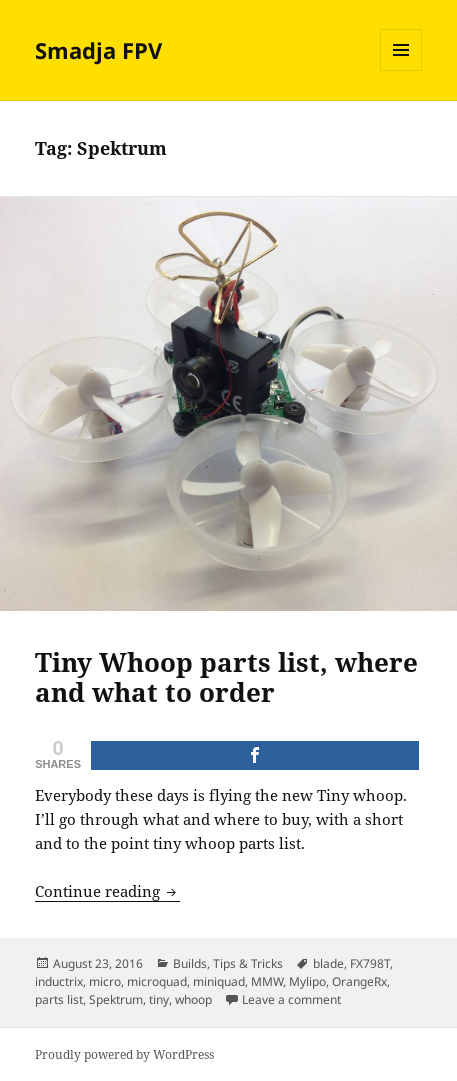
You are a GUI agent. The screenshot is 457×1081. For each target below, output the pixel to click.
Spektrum (116, 999)
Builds (190, 963)
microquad (157, 981)
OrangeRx (359, 981)
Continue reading (107, 891)
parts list (59, 999)
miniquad (219, 981)
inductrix (59, 981)
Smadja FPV (98, 50)
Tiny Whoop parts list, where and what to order (226, 677)
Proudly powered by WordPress (124, 1054)
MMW (267, 981)
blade (328, 963)
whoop (193, 999)
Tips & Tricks (248, 963)
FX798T (370, 963)
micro (105, 981)
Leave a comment (291, 999)
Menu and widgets (401, 70)
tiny (159, 999)
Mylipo (307, 981)
